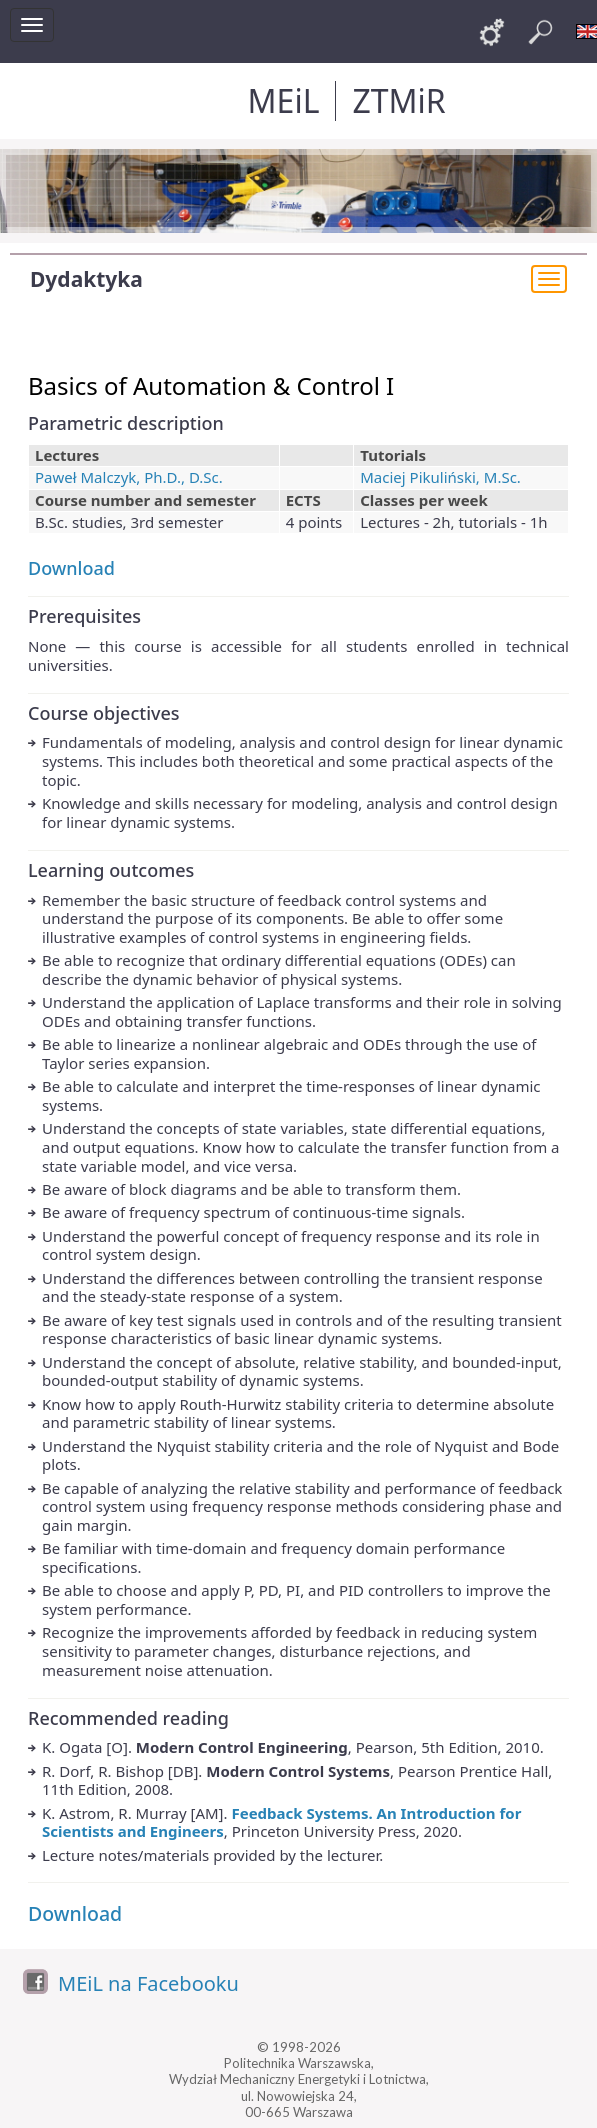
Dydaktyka (86, 279)
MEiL (284, 100)
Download (71, 568)
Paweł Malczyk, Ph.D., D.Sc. (129, 477)
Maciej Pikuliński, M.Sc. (440, 477)
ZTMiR (398, 100)
